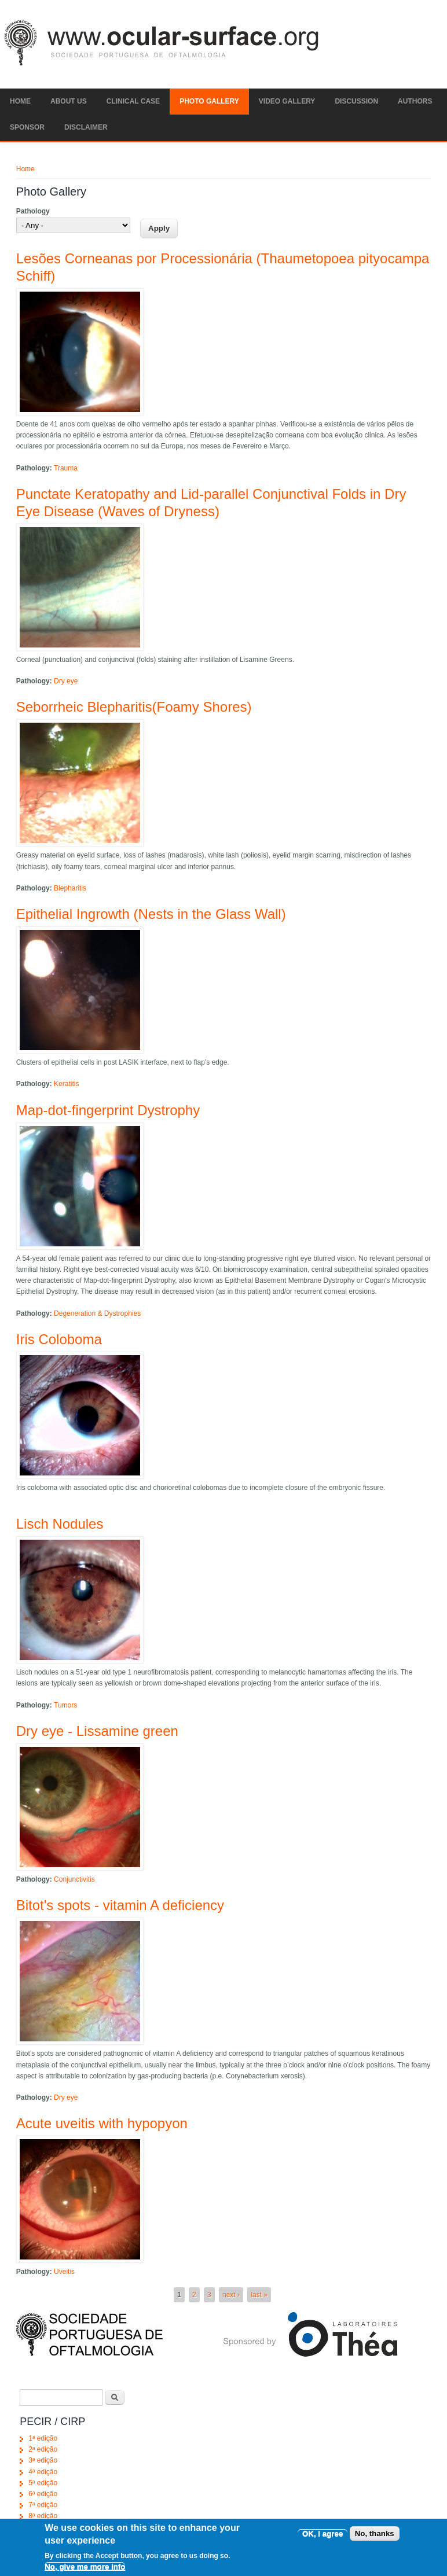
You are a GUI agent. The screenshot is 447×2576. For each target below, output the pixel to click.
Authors (415, 101)
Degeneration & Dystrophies (97, 1313)
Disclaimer (86, 127)
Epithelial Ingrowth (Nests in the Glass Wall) (151, 914)
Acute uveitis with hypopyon (102, 2123)
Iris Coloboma (59, 1339)
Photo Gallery (209, 101)
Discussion (356, 101)
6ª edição (42, 2494)
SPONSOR (27, 127)
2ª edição (42, 2449)
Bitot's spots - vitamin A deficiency (120, 1905)
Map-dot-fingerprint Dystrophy (108, 1110)
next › (231, 2295)
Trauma (66, 468)
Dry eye (66, 681)
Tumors (65, 1705)
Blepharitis (70, 888)
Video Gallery (287, 101)
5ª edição (42, 2483)
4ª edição (42, 2472)
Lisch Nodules (60, 1524)
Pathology (33, 211)
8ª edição (42, 2516)
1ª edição (42, 2438)
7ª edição (42, 2505)
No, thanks (374, 2539)
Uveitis (64, 2272)
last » (259, 2295)
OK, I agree (322, 2539)
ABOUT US (68, 101)
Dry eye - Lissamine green (97, 1731)
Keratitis (66, 1084)
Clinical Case (133, 101)
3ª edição (42, 2460)
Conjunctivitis (74, 1879)
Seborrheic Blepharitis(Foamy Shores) (134, 707)
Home (20, 101)
